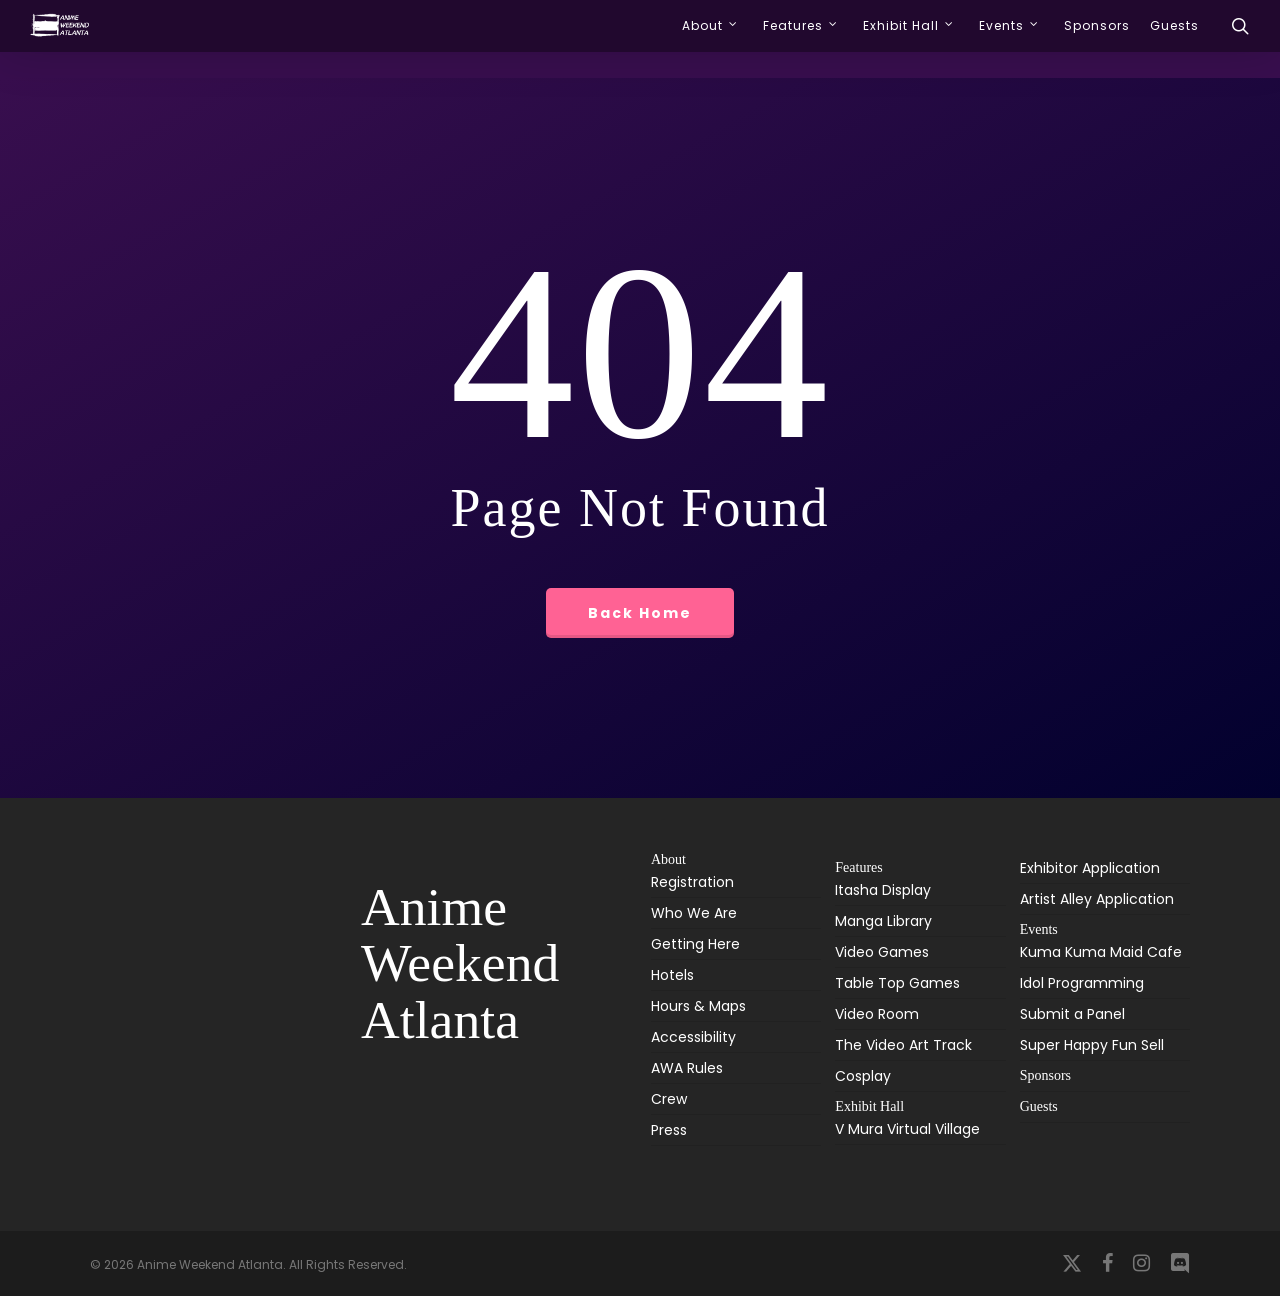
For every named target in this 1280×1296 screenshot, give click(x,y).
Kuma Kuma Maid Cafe (1101, 953)
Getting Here (695, 944)
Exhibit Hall (869, 1106)
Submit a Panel (1072, 1014)
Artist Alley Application (1097, 899)
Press (669, 1130)
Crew (669, 1099)
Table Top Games (897, 983)
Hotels (672, 975)
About (668, 860)
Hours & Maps (698, 1006)
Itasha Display (883, 891)
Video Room (877, 1014)
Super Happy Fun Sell (1092, 1045)
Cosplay (863, 1076)
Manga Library (883, 921)
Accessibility (693, 1037)
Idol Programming (1082, 983)
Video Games (882, 952)
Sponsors (1045, 1075)
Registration (692, 883)
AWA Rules (687, 1068)
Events (1039, 929)
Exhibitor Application (1090, 868)
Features (858, 867)
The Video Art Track (903, 1045)
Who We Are (694, 913)
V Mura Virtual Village (907, 1130)
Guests (1039, 1106)
